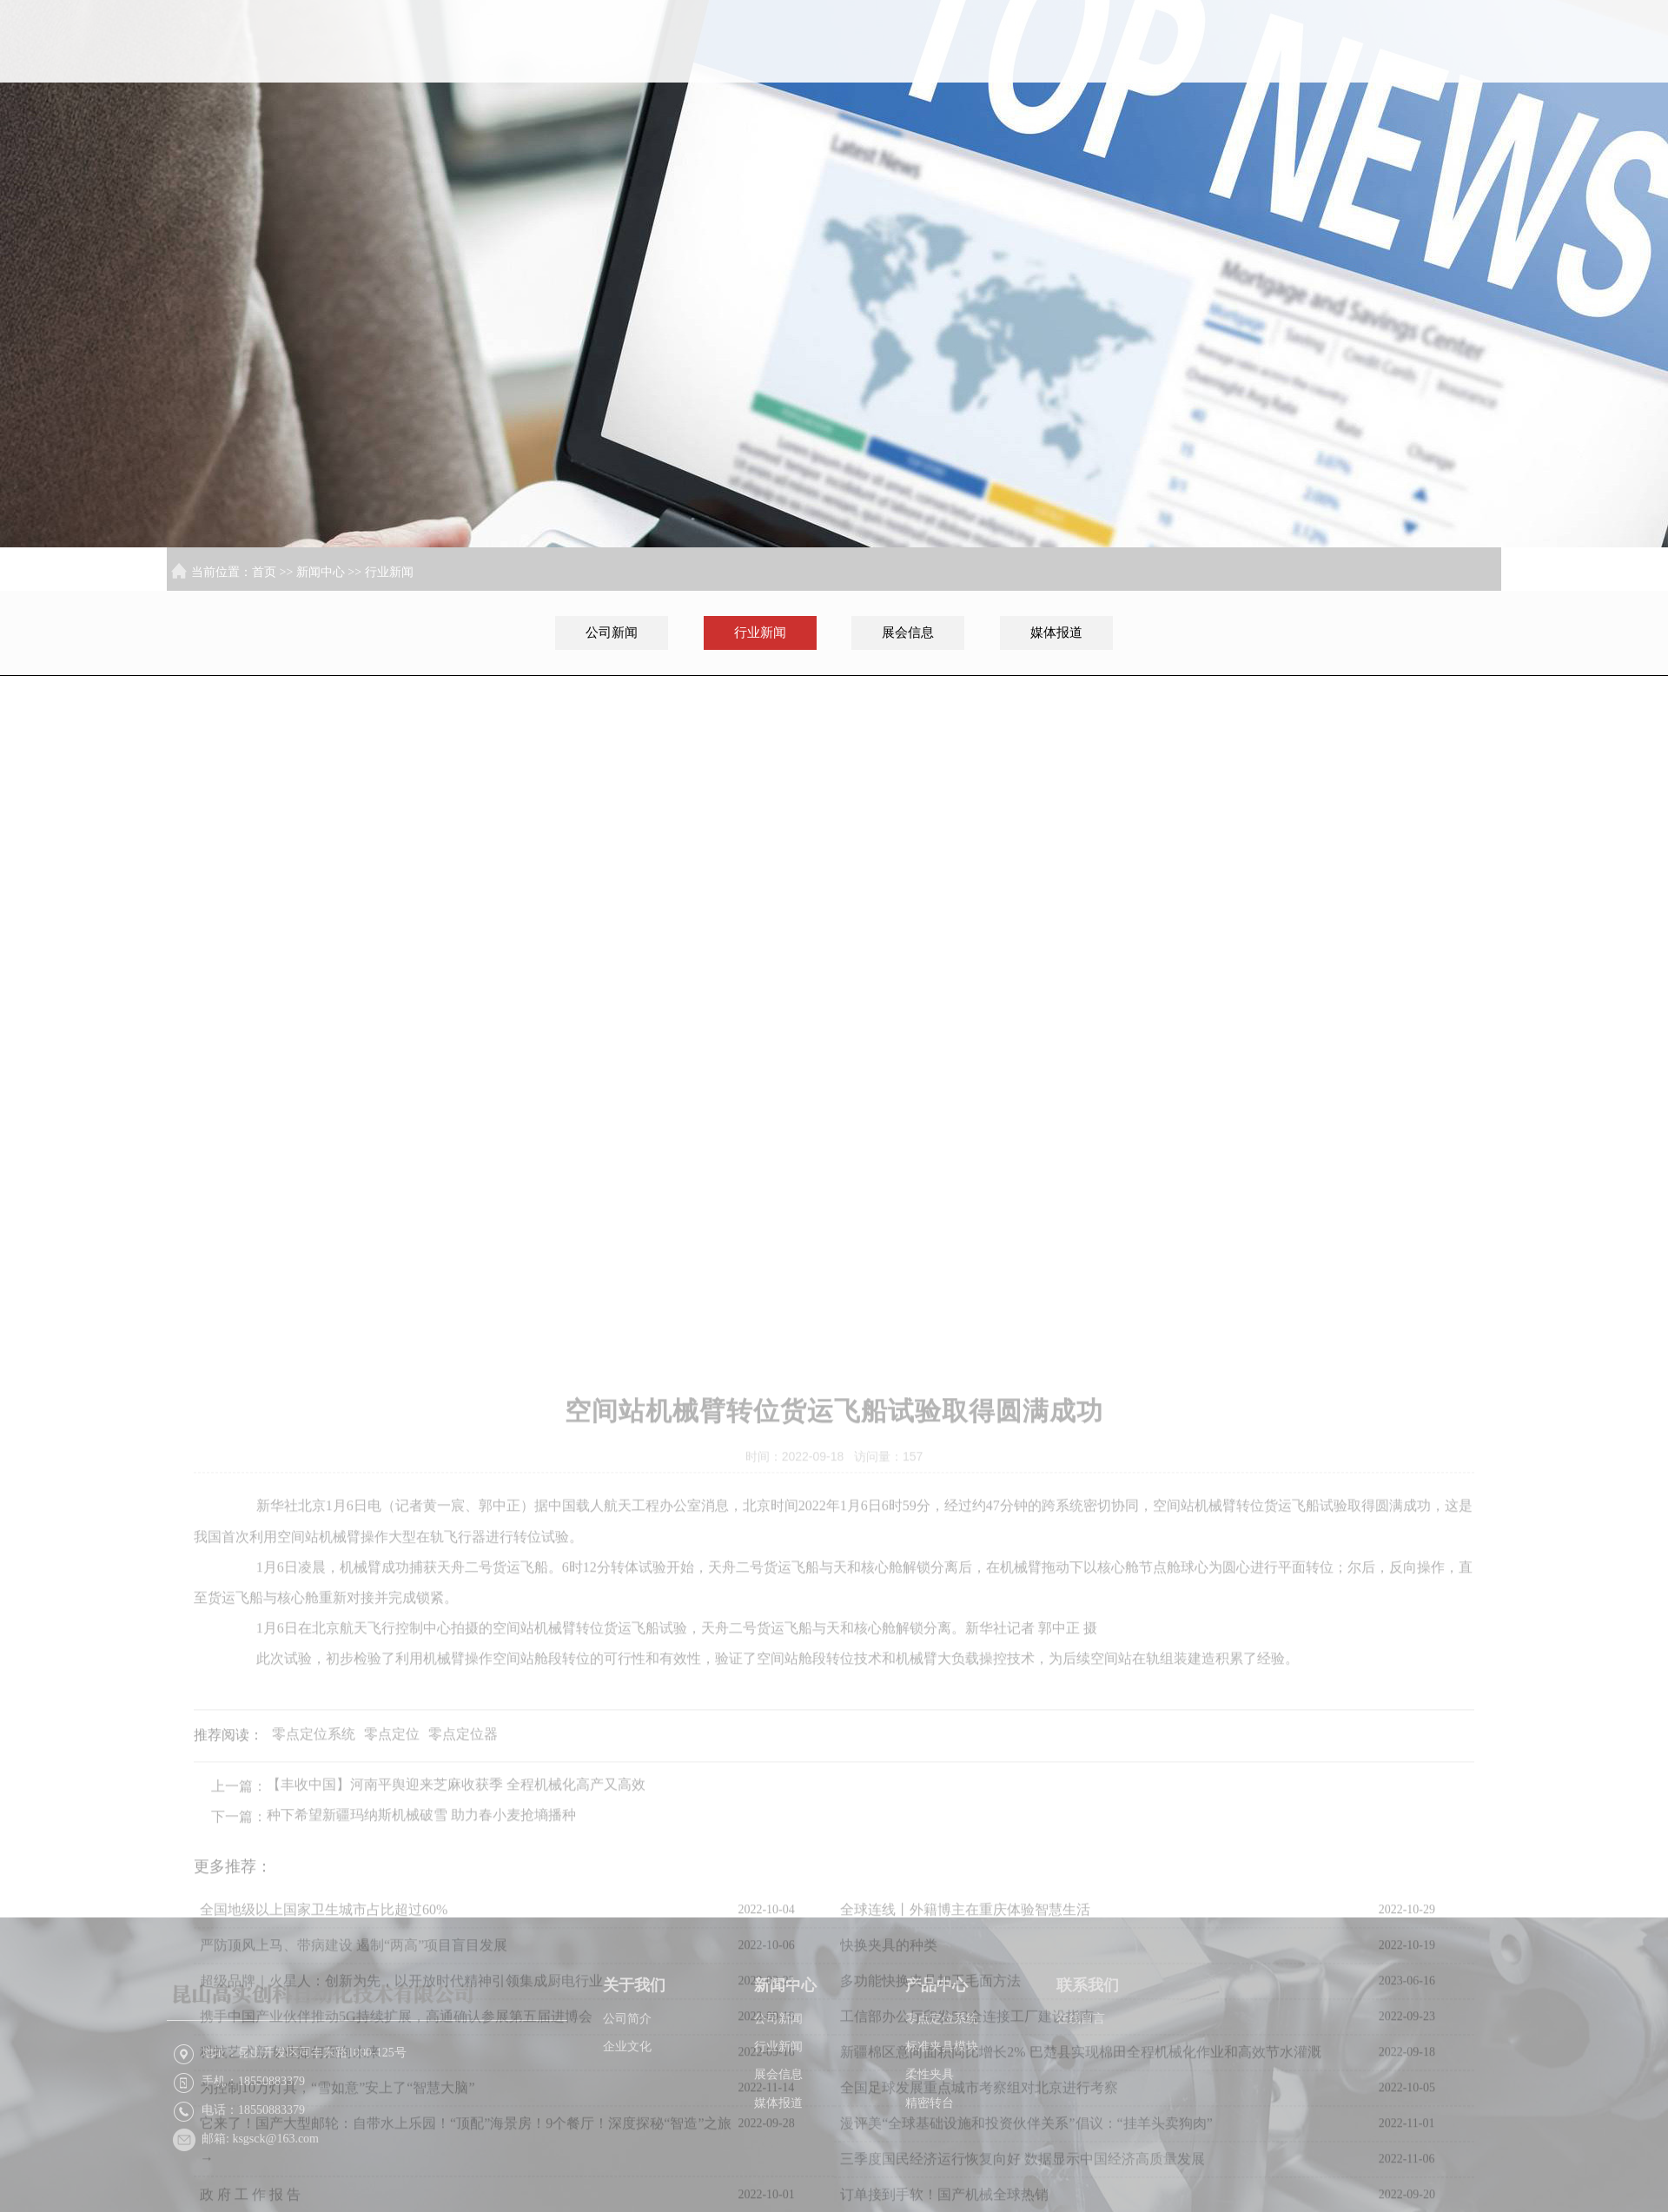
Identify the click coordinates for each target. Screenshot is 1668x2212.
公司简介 (627, 2089)
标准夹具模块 (941, 2116)
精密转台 (929, 2173)
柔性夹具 (929, 2144)
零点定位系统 (313, 1961)
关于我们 (1110, 70)
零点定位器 (463, 1961)
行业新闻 (389, 572)
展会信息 (908, 632)
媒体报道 (1056, 632)
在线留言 (1080, 2089)
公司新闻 (612, 632)
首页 (997, 70)
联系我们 (1446, 70)
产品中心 (1334, 70)
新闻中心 (1222, 70)
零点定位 (392, 1961)
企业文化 (627, 2116)
